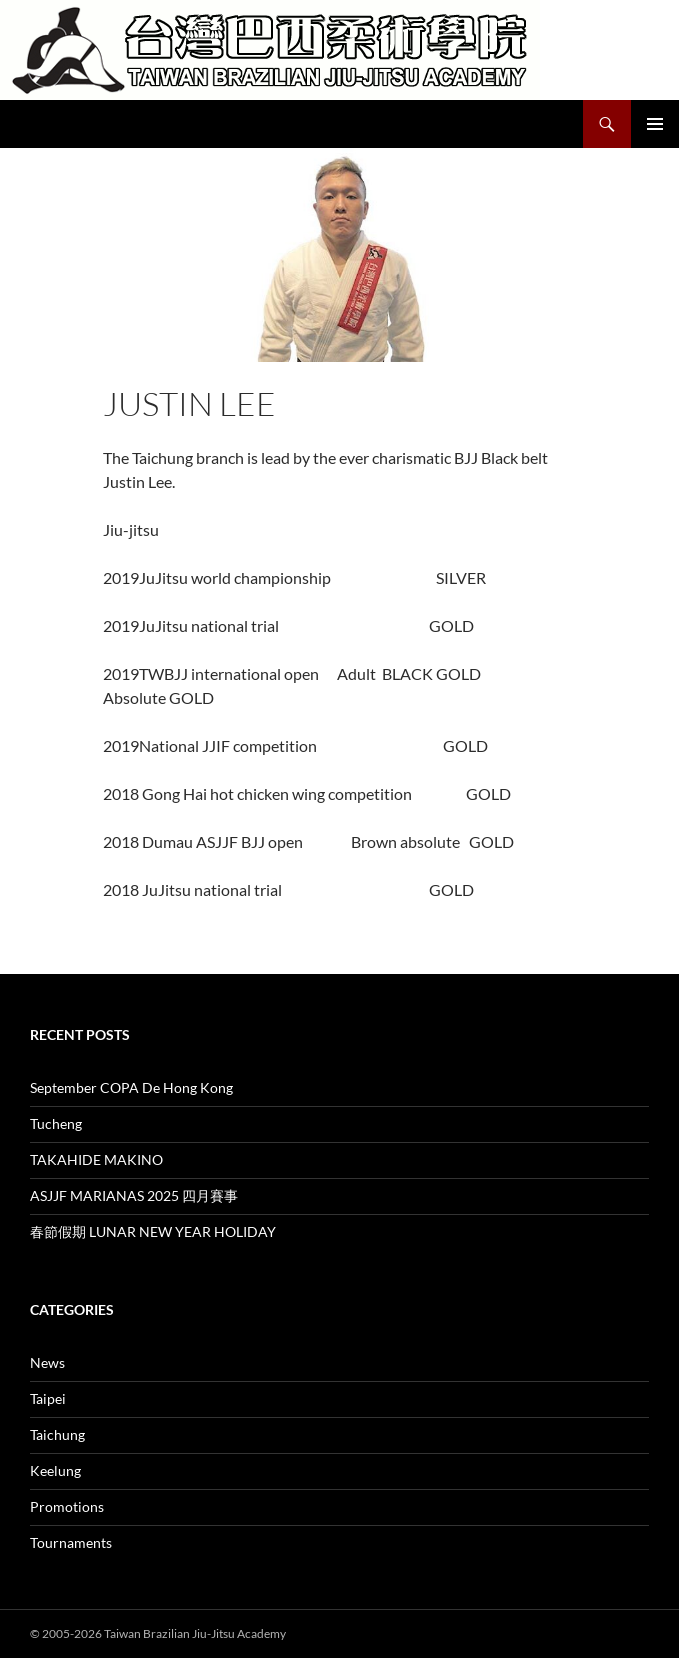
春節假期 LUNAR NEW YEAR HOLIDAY (153, 1231)
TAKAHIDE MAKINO (96, 1159)
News (47, 1362)
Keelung (55, 1470)
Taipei (48, 1398)
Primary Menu (655, 124)
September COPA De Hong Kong (131, 1087)
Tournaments (71, 1542)
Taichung (57, 1434)
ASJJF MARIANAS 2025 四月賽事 (134, 1195)
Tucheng (56, 1123)
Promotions (67, 1506)
